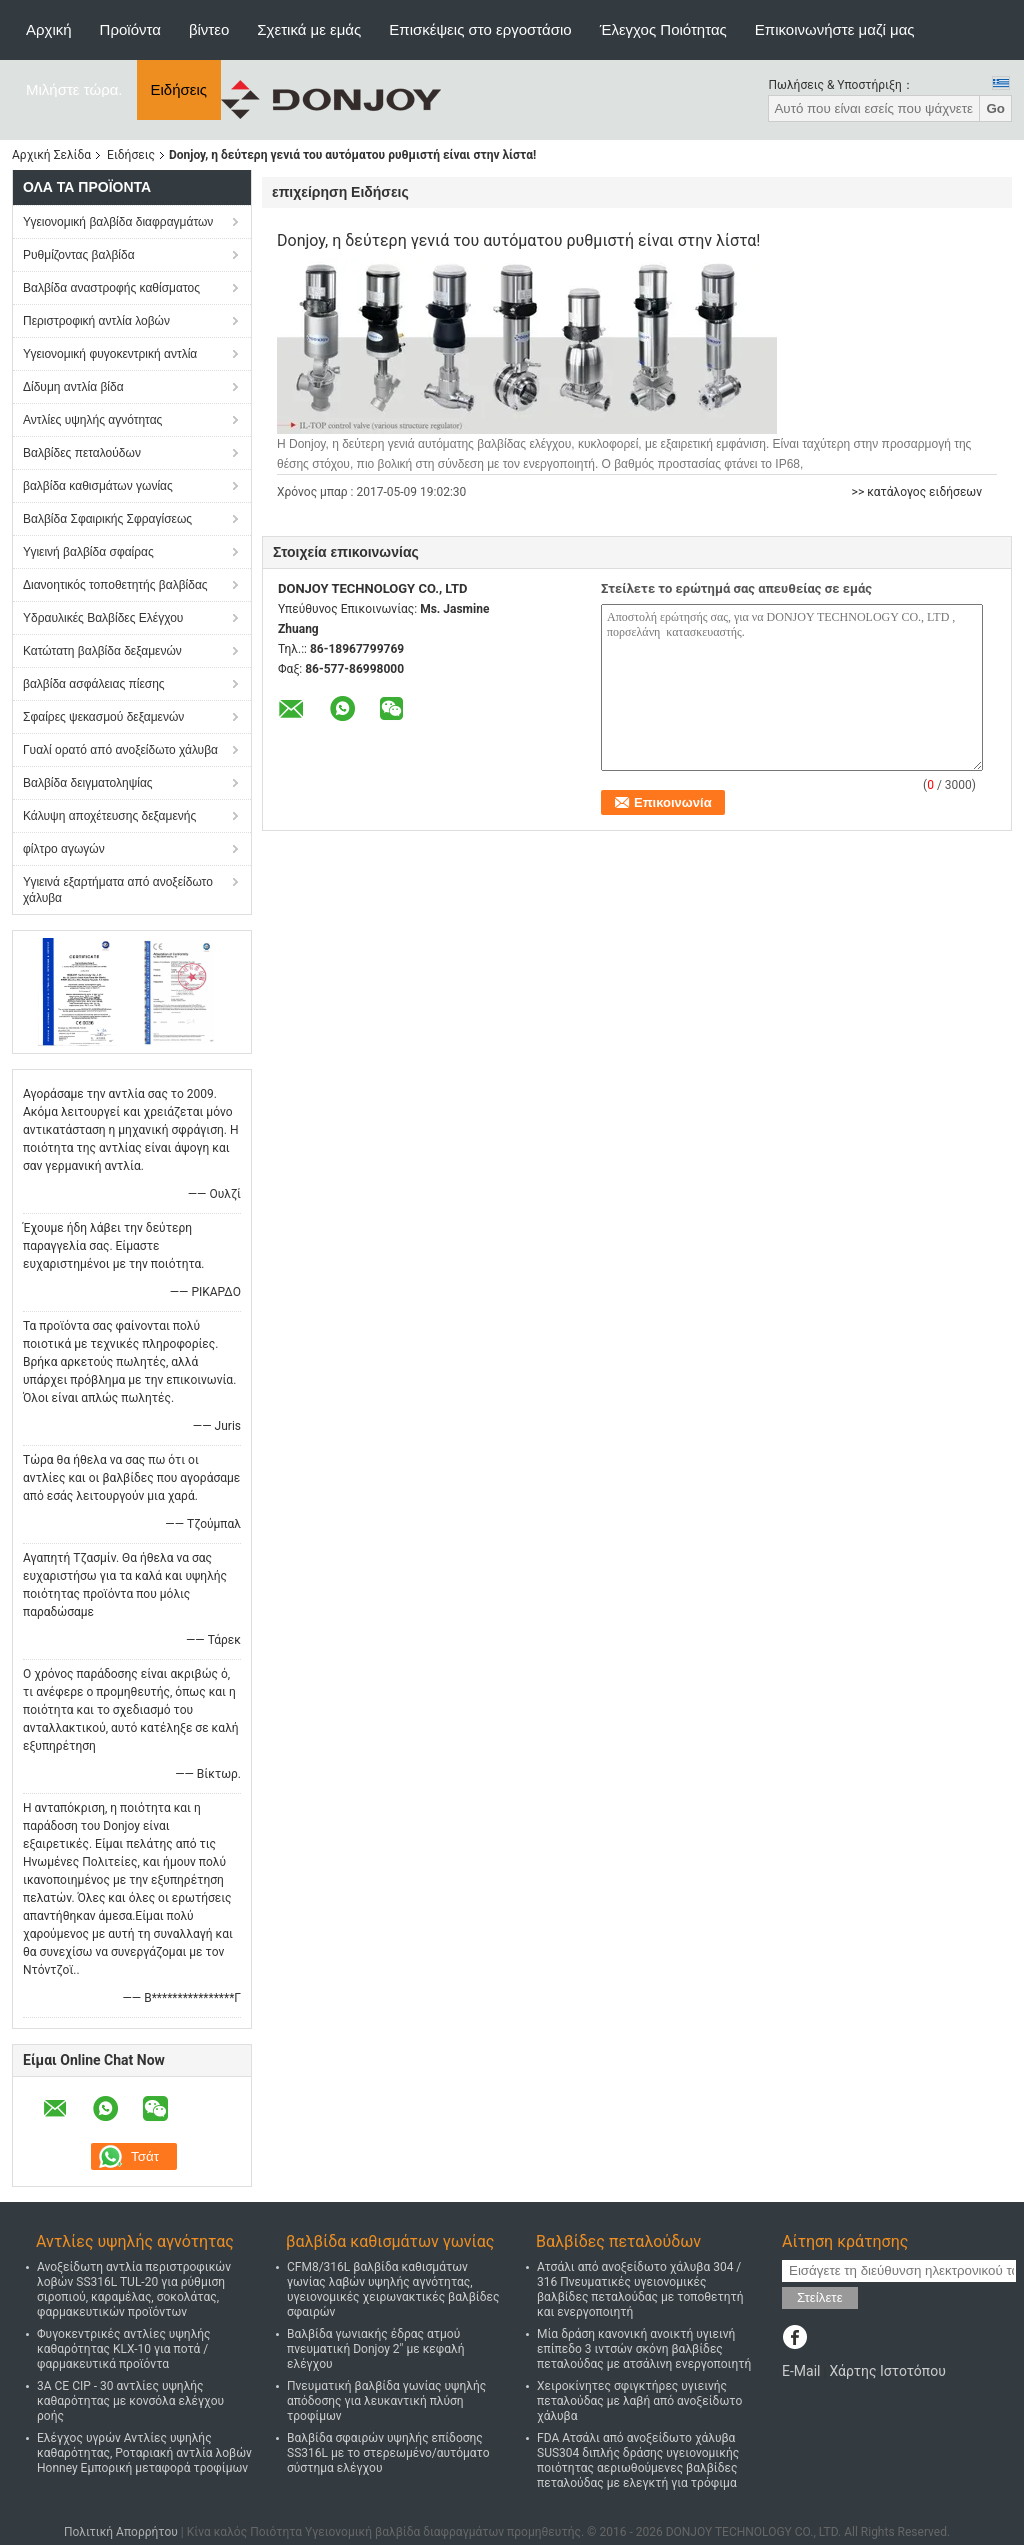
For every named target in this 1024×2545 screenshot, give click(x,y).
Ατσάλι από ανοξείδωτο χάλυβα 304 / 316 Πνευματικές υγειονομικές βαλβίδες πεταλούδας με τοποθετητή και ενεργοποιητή (640, 2289)
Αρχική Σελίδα (51, 155)
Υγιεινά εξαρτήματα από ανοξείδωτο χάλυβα (118, 890)
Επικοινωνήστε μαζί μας (835, 29)
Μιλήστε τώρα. (74, 89)
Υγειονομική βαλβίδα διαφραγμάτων (118, 222)
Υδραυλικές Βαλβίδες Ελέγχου (103, 618)
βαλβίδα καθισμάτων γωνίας (98, 486)
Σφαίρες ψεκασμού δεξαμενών (103, 717)
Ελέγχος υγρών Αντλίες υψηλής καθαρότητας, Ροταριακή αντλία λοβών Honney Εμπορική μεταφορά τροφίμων (144, 2453)
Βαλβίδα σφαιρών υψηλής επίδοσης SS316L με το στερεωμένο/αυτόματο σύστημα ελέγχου (388, 2453)
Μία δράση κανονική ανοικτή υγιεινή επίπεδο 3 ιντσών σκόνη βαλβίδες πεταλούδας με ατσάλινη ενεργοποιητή (644, 2349)
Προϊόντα (130, 29)
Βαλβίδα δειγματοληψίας (88, 783)
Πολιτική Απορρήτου (121, 2532)
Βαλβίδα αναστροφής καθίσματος (111, 288)
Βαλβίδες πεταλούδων (82, 453)
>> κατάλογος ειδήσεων (917, 492)
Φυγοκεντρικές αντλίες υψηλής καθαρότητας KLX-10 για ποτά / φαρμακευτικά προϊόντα (124, 2349)
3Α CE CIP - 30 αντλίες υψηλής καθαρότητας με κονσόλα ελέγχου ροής (130, 2401)
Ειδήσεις (179, 89)
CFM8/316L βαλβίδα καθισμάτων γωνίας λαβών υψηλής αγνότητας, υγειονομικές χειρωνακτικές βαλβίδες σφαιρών (393, 2289)
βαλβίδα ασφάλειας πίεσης (94, 684)
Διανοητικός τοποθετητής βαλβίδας (115, 585)
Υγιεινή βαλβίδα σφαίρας (88, 552)
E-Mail (801, 2371)
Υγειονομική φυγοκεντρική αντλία (110, 354)
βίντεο (209, 29)
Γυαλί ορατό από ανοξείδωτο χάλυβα (120, 750)
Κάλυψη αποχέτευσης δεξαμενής (109, 816)
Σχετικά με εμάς (309, 29)
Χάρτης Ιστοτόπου (887, 2371)
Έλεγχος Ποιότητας (663, 29)
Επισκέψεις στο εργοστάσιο (480, 29)
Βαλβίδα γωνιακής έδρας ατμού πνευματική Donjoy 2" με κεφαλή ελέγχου (376, 2349)
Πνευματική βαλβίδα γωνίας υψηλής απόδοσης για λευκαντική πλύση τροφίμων (386, 2401)
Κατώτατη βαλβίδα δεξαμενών (102, 651)
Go (995, 108)
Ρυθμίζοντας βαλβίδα (79, 255)
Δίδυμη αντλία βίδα (73, 387)
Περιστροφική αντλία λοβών (96, 321)
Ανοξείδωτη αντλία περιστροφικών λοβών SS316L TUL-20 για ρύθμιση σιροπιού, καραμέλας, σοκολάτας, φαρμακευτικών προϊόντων (134, 2289)
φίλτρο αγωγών (64, 849)
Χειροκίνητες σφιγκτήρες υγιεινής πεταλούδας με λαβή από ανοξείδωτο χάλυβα (639, 2401)
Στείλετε (820, 2297)
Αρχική (49, 29)
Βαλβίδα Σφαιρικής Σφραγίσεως (107, 519)
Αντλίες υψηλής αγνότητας (92, 420)
